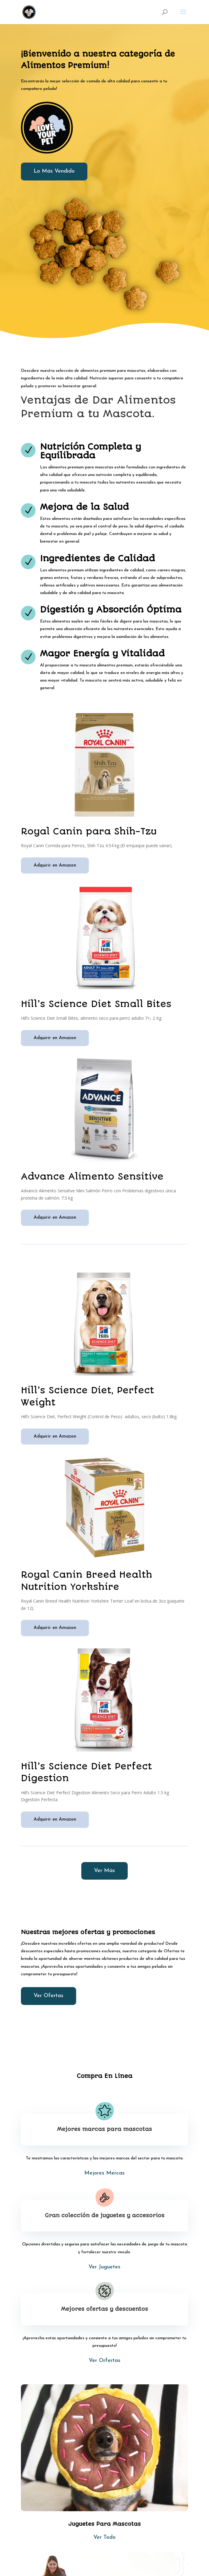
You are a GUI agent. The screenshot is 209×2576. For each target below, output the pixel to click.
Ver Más (104, 1871)
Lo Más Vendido (54, 171)
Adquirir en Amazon (55, 865)
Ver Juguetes (104, 2267)
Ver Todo (104, 2537)
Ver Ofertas (48, 1996)
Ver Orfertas (104, 2360)
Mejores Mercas (104, 2173)
